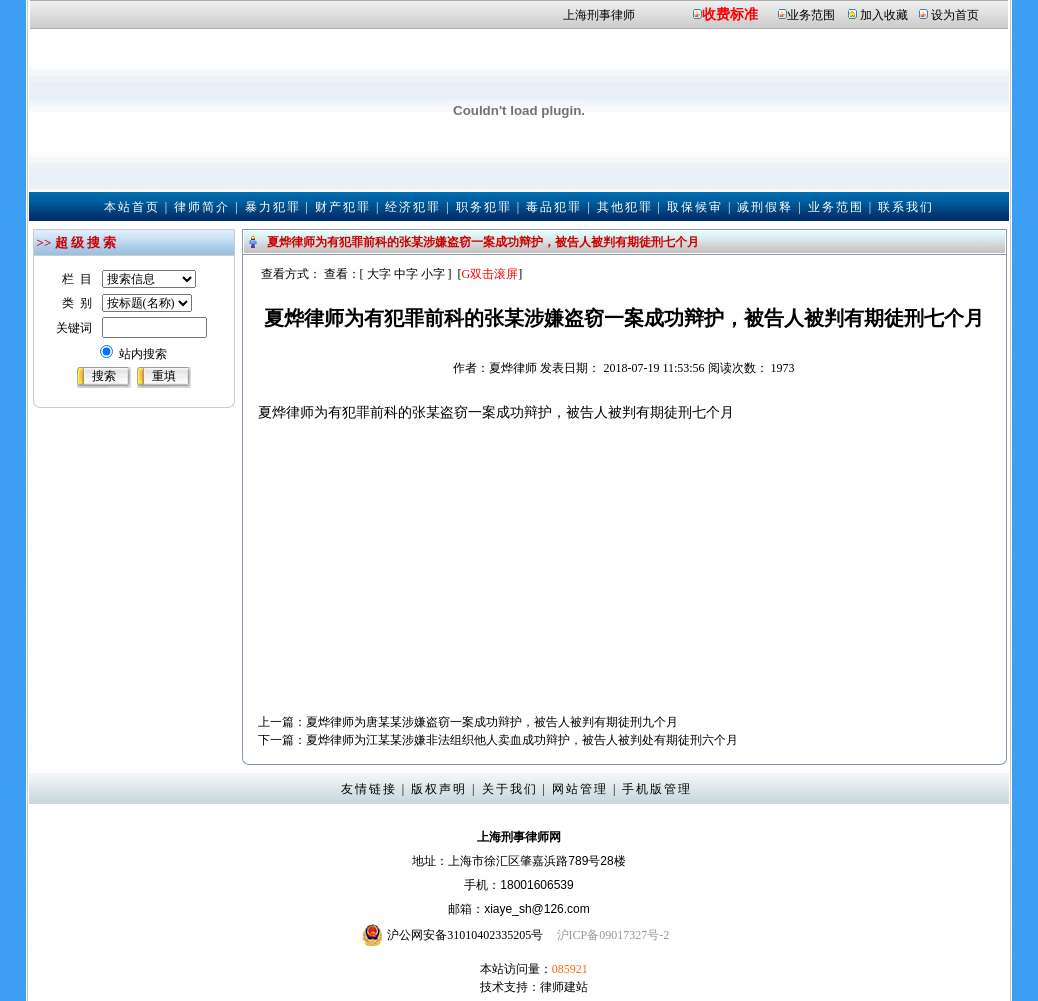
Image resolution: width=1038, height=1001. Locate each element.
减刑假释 (765, 207)
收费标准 (730, 14)
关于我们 (510, 789)
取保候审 (695, 207)
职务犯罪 (484, 207)
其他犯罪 (625, 207)
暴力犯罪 (273, 207)
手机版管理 (657, 789)
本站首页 (132, 207)
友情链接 (369, 789)
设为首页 (955, 15)
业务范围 (811, 15)
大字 (379, 274)
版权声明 (439, 789)
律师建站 (564, 987)
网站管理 (580, 789)
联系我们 (906, 207)
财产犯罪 (343, 207)
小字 (433, 274)
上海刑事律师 (599, 15)
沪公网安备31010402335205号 (465, 935)
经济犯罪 (413, 207)
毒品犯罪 (554, 207)
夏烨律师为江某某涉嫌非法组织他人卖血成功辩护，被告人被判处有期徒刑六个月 (522, 740)
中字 (406, 274)
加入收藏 (884, 15)
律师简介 (202, 207)
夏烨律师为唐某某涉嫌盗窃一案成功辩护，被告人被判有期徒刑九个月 (492, 722)
